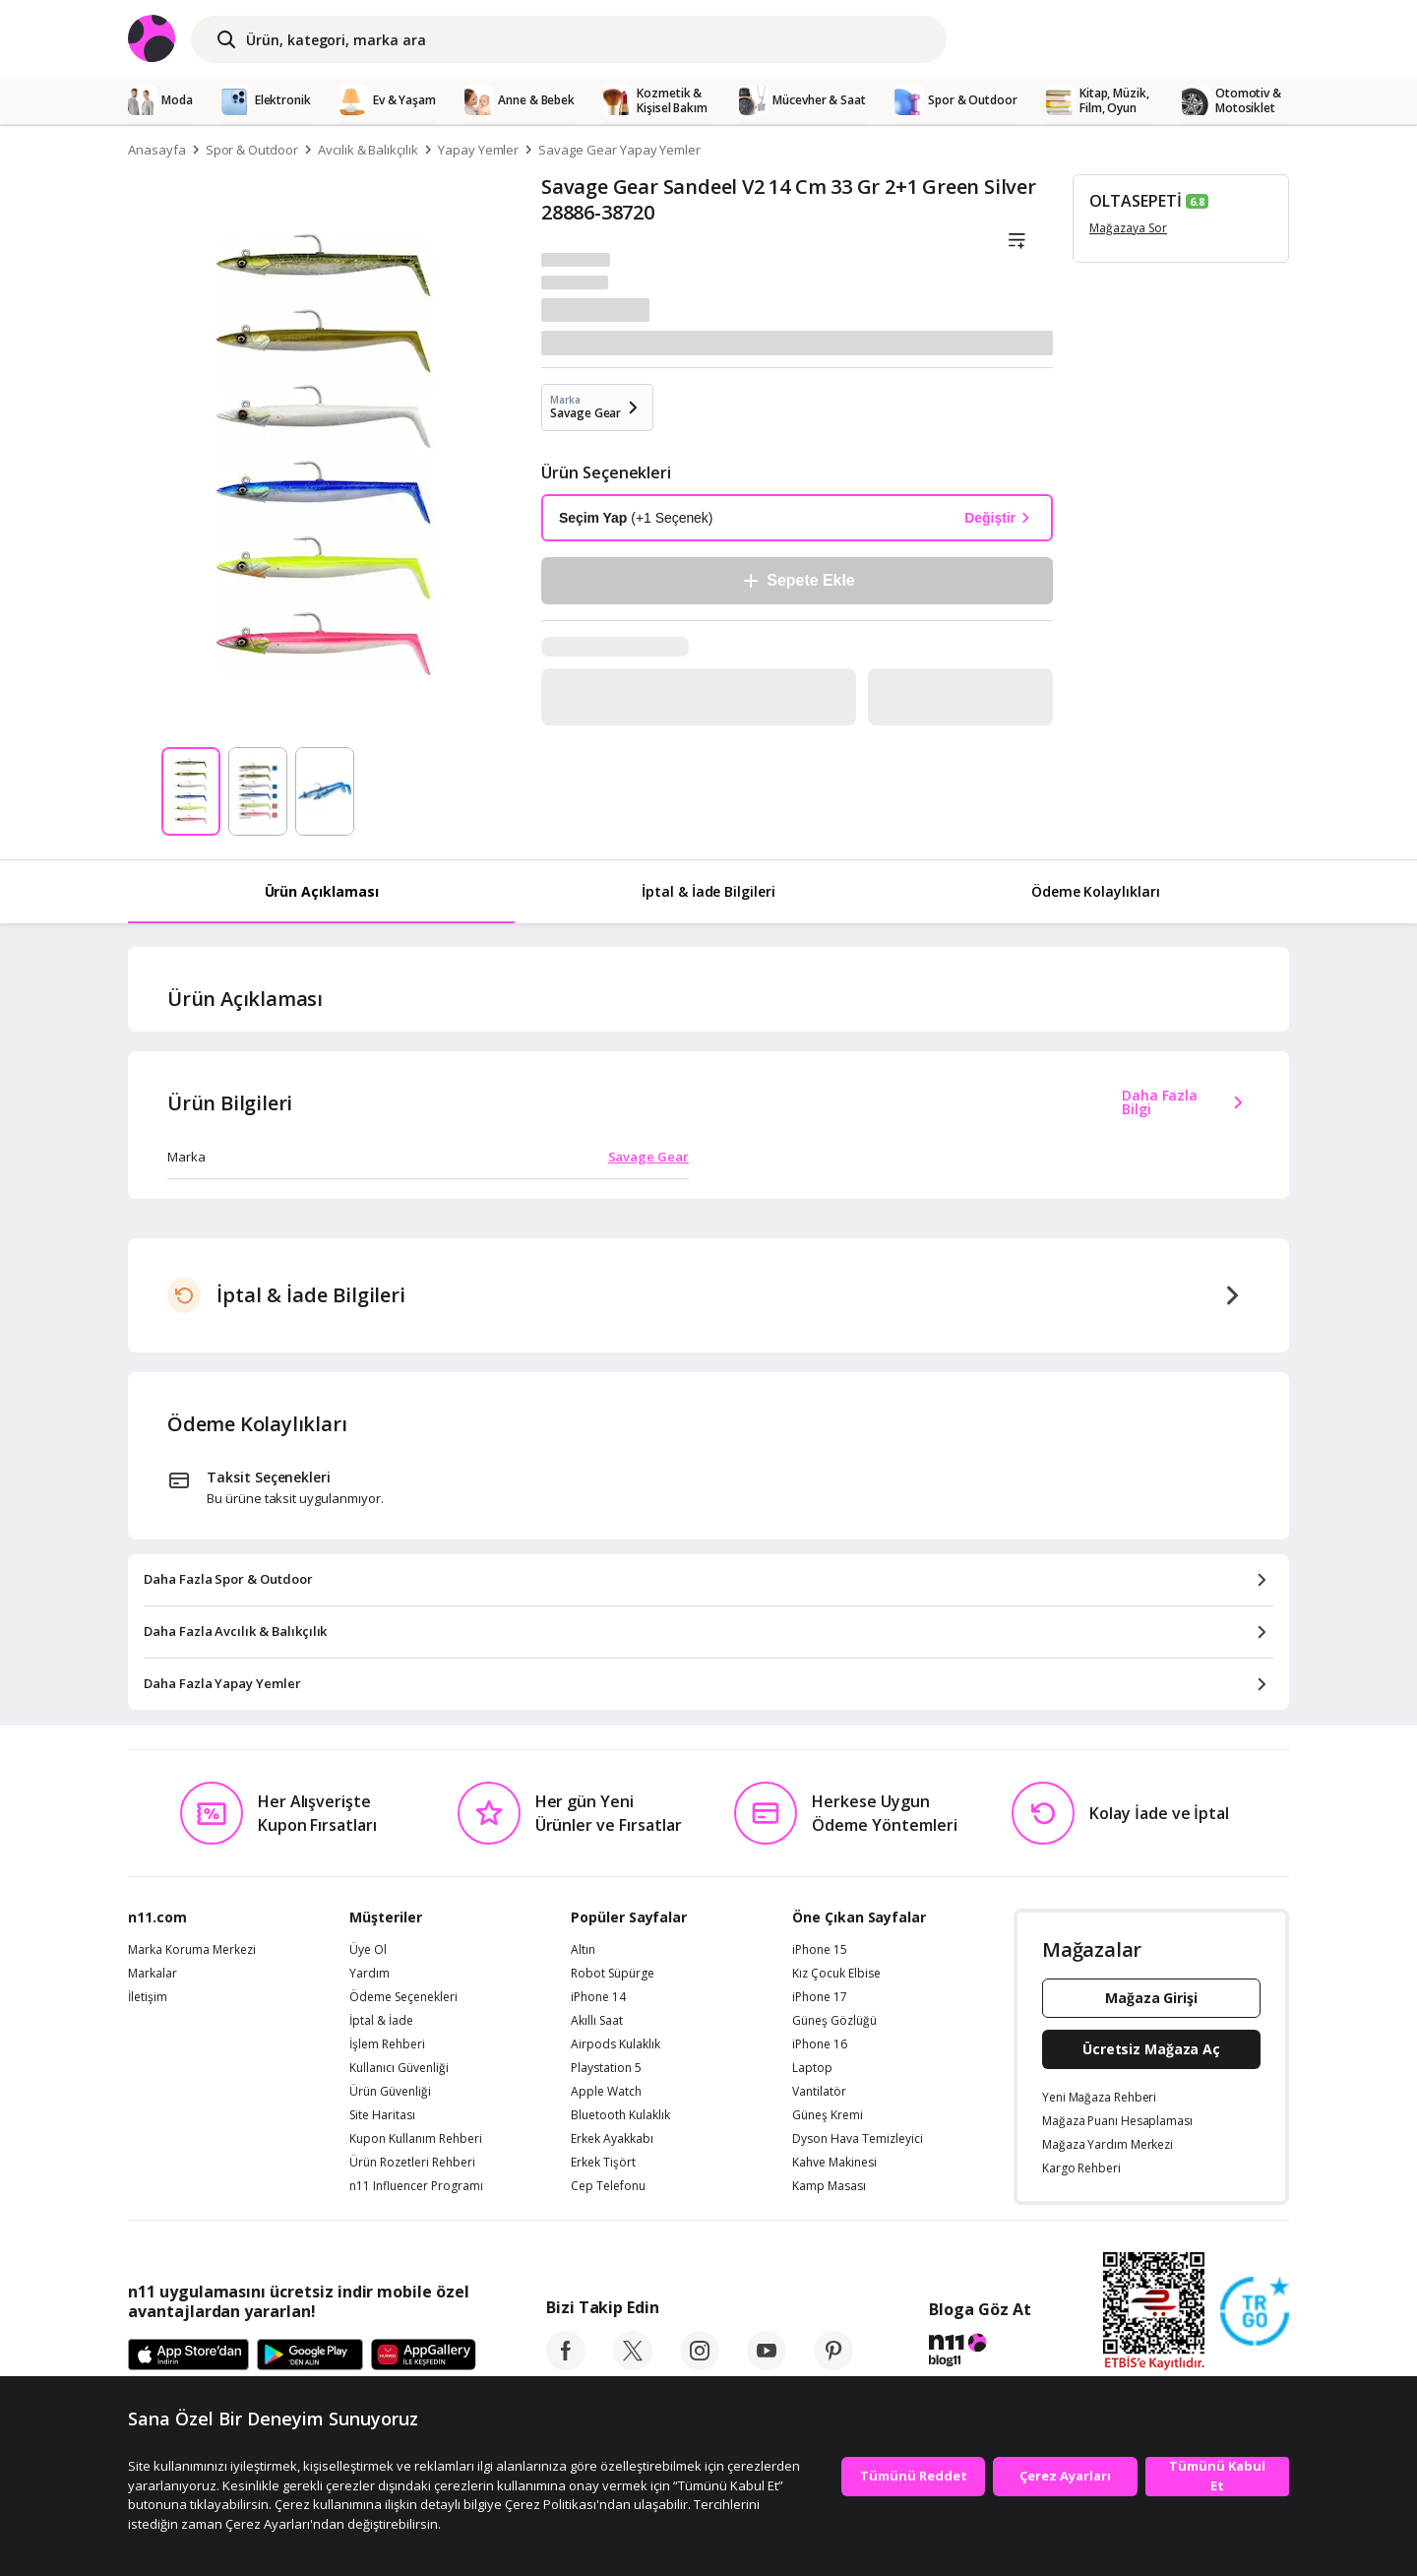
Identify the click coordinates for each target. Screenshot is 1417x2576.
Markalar (152, 1973)
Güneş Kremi (827, 2115)
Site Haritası (382, 2115)
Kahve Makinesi (834, 2162)
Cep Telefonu (608, 2186)
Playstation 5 (606, 2068)
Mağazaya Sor (1128, 228)
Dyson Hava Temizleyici (857, 2139)
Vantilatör (819, 2092)
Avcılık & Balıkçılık (368, 149)
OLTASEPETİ (1135, 201)
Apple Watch (606, 2092)
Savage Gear (648, 1156)
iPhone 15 (819, 1950)
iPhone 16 (819, 2044)
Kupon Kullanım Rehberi (415, 2139)
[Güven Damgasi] (1254, 2312)
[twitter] (632, 2364)
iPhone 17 (819, 1997)
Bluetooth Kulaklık (620, 2115)
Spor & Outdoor (252, 149)
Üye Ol (368, 1950)
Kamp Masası (829, 2186)
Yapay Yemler (478, 149)
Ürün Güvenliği (390, 2092)
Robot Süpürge (612, 1973)
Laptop (812, 2068)
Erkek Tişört (603, 2162)
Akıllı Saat (597, 2021)
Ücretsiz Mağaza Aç (1151, 2049)
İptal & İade (381, 2021)
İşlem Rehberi (387, 2044)
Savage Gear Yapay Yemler (619, 149)
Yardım (369, 1973)
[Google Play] (310, 2355)
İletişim (147, 1997)
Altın (583, 1950)
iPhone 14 (598, 1997)
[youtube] (766, 2364)
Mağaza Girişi (1151, 1997)
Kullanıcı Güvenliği (399, 2068)
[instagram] (699, 2364)
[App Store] (188, 2355)
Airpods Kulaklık (615, 2044)
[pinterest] (833, 2364)
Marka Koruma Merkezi (192, 1950)
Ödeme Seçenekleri (403, 1997)
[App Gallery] (423, 2355)
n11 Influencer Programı (416, 2186)
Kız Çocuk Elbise (836, 1973)
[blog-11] (979, 2352)
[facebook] (565, 2364)
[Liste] (1016, 241)
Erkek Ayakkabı (612, 2139)
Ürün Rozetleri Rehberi (412, 2162)
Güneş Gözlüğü (834, 2021)
